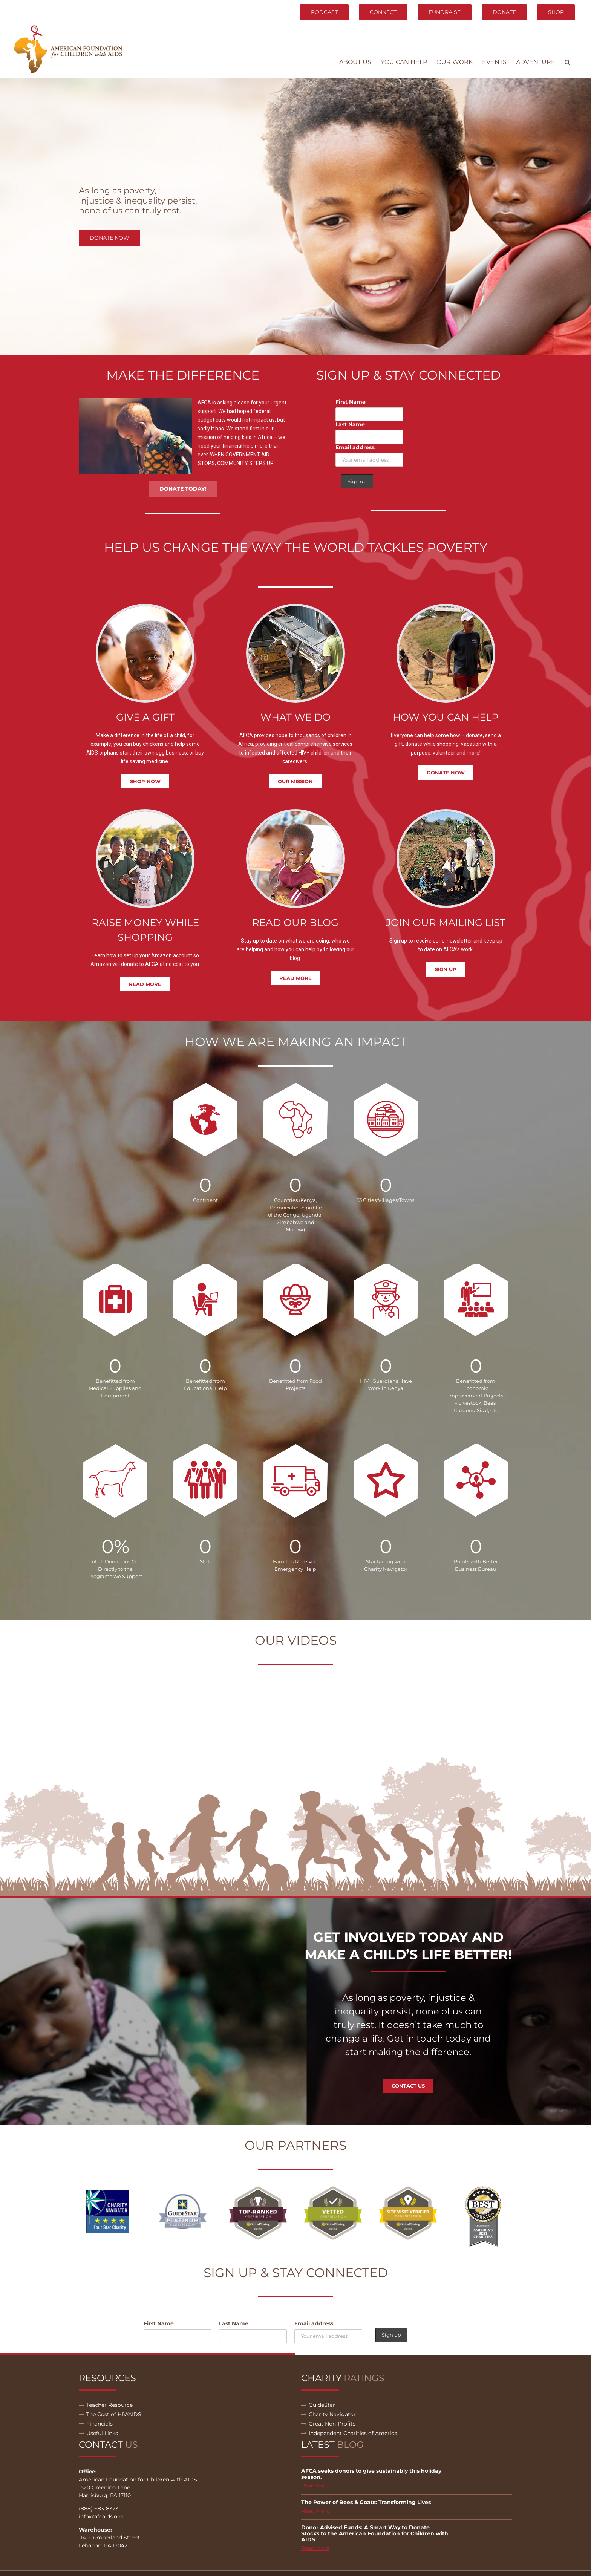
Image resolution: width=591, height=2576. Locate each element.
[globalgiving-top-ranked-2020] (258, 2189)
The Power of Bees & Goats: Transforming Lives (366, 2502)
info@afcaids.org (101, 2516)
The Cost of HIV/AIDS (113, 2414)
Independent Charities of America (353, 2433)
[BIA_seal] (483, 2189)
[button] (567, 62)
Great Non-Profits (332, 2423)
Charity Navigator (332, 2414)
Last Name (350, 424)
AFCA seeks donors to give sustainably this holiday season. (371, 2474)
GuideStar (322, 2405)
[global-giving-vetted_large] (333, 2189)
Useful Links (102, 2433)
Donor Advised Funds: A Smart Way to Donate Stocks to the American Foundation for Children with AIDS (374, 2533)
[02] (182, 2189)
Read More (315, 2485)
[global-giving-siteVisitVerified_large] (408, 2189)
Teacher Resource (109, 2405)
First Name (350, 401)
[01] (107, 2189)
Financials (99, 2423)
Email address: (355, 447)
